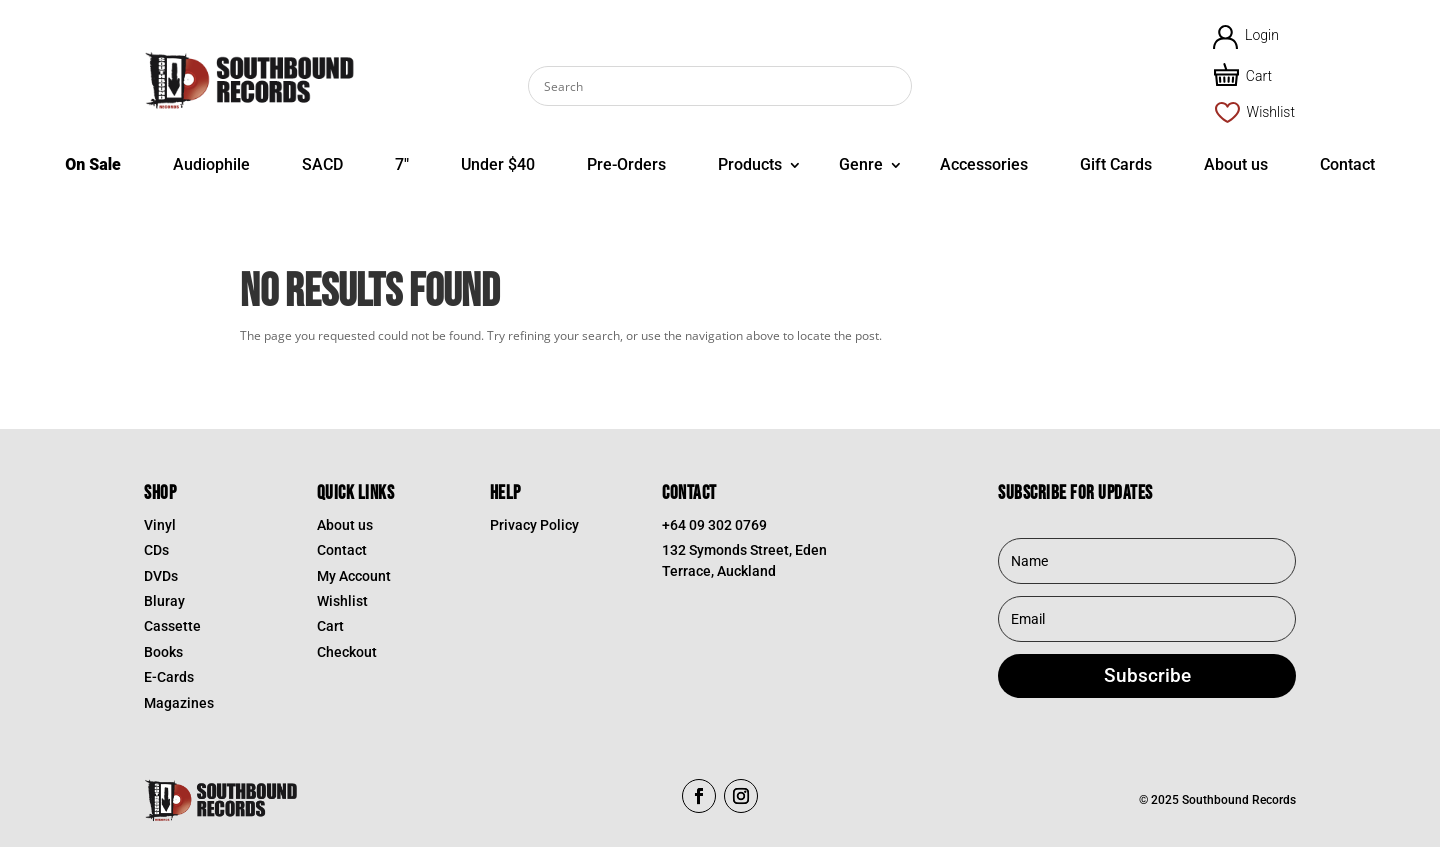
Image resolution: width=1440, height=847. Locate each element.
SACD (322, 164)
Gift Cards (1116, 164)
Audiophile (211, 164)
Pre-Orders (626, 164)
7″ (402, 164)
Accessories (984, 164)
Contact (1347, 164)
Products (750, 164)
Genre (861, 164)
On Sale (93, 164)
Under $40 (498, 164)
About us (1236, 164)
